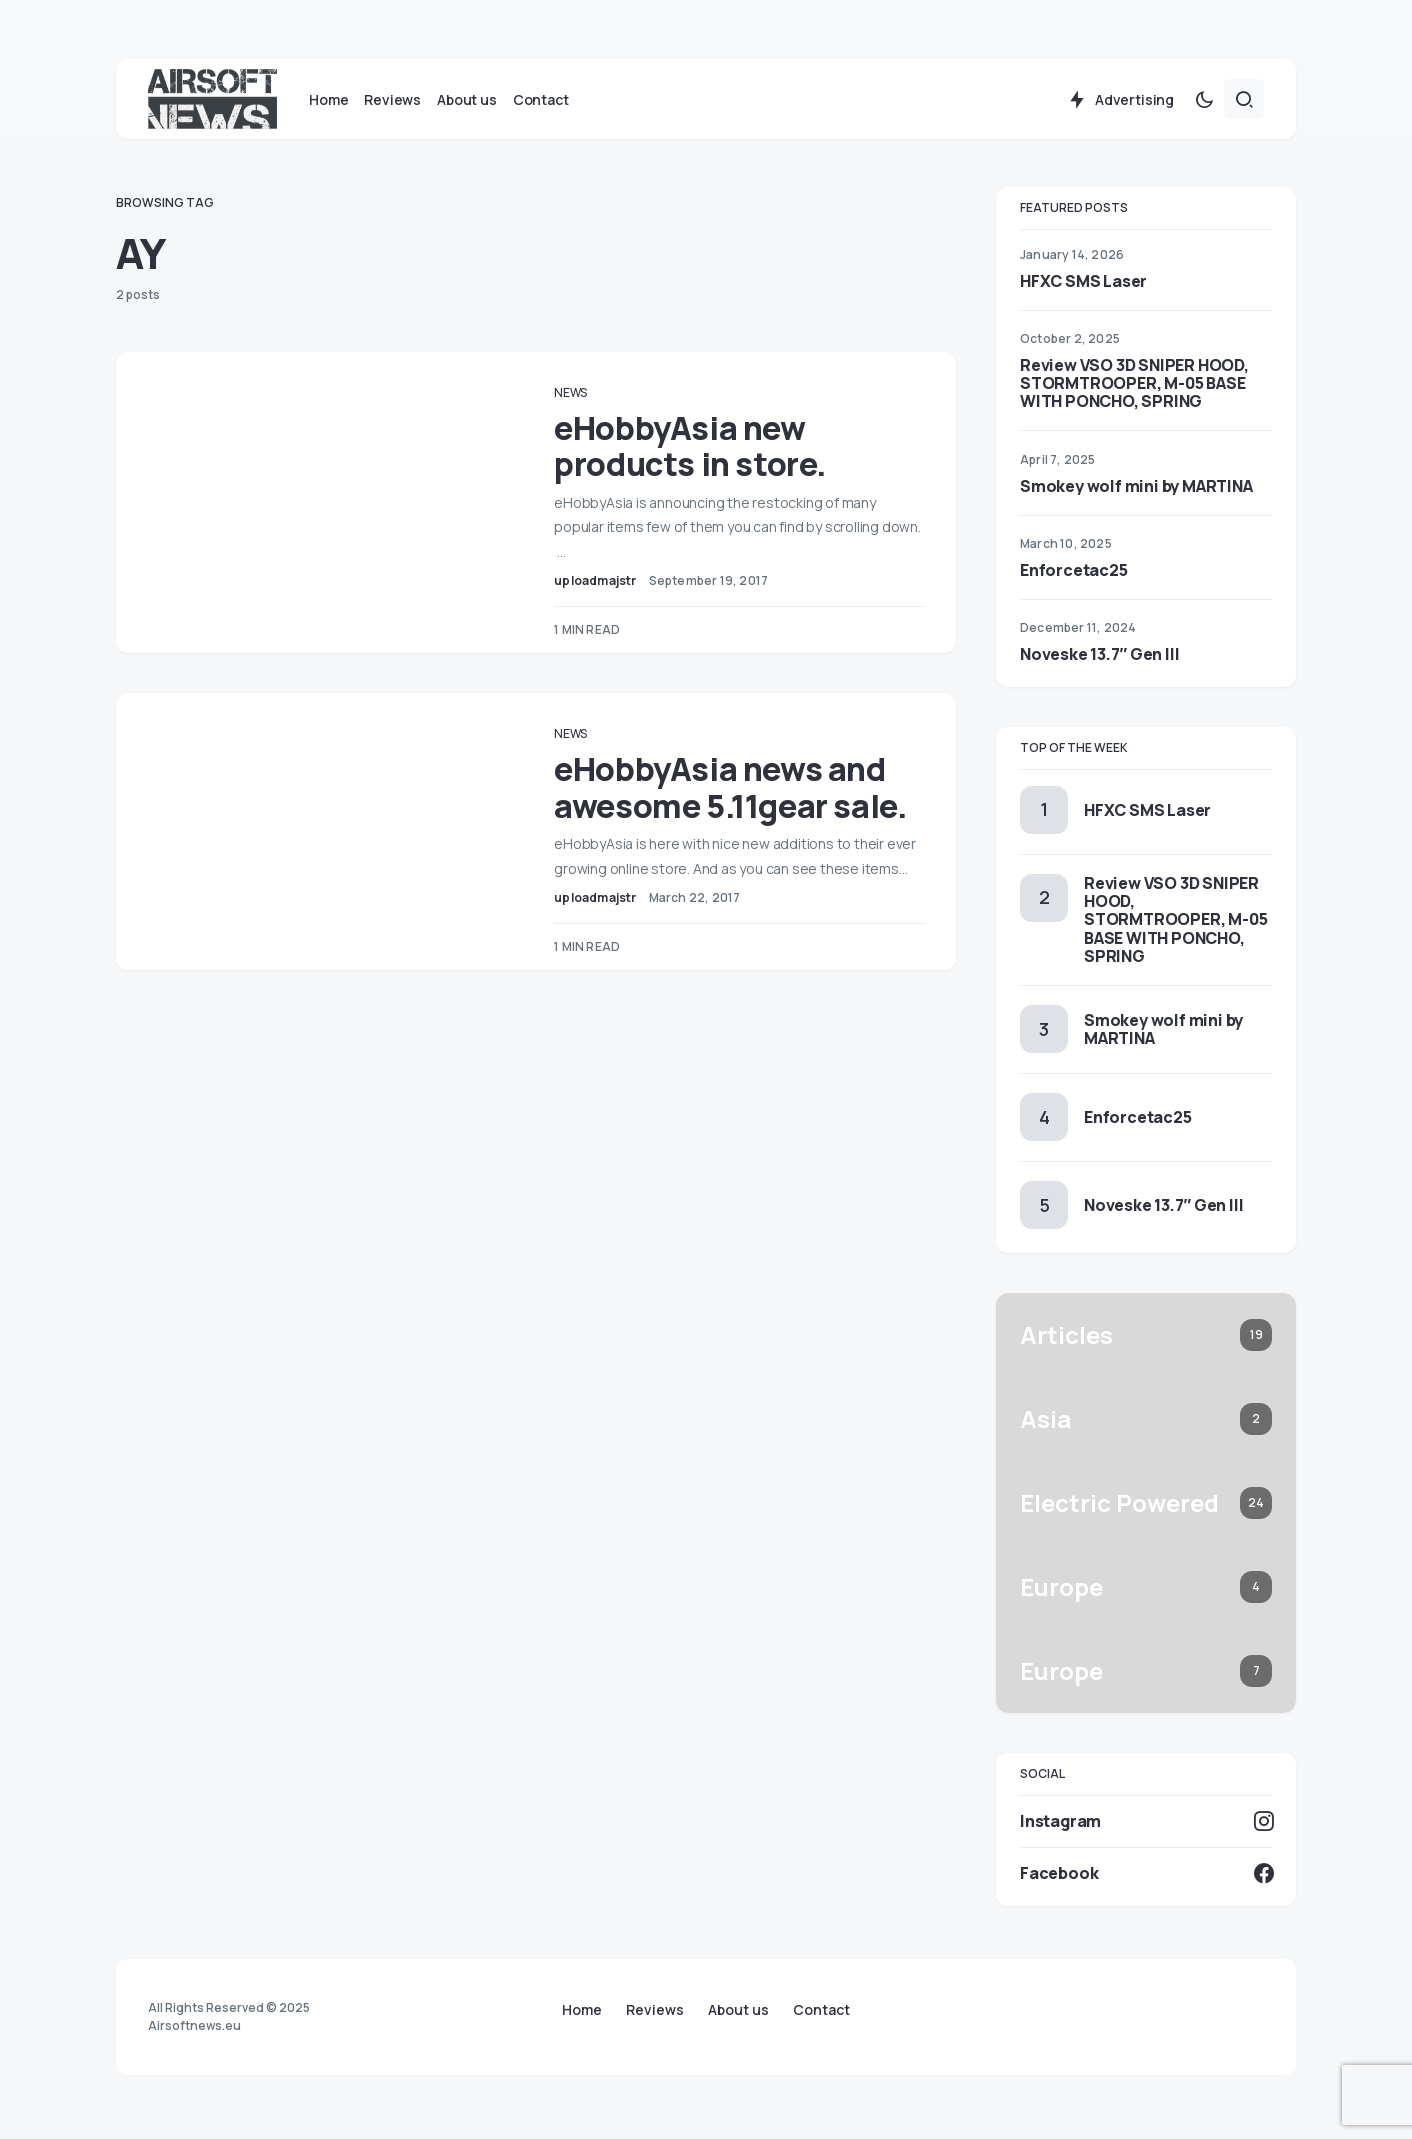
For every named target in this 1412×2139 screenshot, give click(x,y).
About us (738, 2010)
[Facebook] (1146, 1878)
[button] (1204, 104)
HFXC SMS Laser (1083, 286)
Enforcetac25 (1074, 575)
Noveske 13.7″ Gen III (1099, 659)
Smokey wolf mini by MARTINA (1136, 491)
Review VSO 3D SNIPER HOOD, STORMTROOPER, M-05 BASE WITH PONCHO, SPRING (1134, 388)
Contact (821, 2010)
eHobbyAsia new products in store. (704, 451)
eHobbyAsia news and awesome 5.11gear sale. (744, 792)
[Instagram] (1146, 1826)
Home (582, 2010)
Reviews (655, 2010)
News (584, 397)
